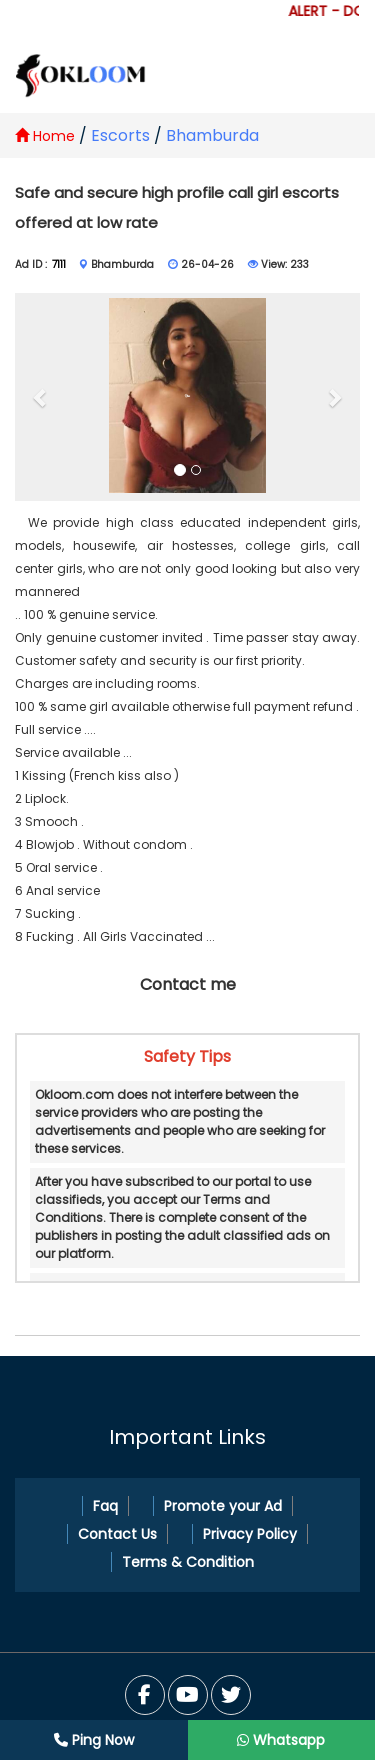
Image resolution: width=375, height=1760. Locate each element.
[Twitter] (188, 1695)
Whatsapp (281, 1740)
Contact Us (117, 1534)
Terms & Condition (188, 1562)
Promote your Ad (223, 1506)
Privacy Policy (250, 1534)
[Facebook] (145, 1695)
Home (45, 136)
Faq (105, 1506)
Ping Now (94, 1740)
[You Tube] (231, 1695)
